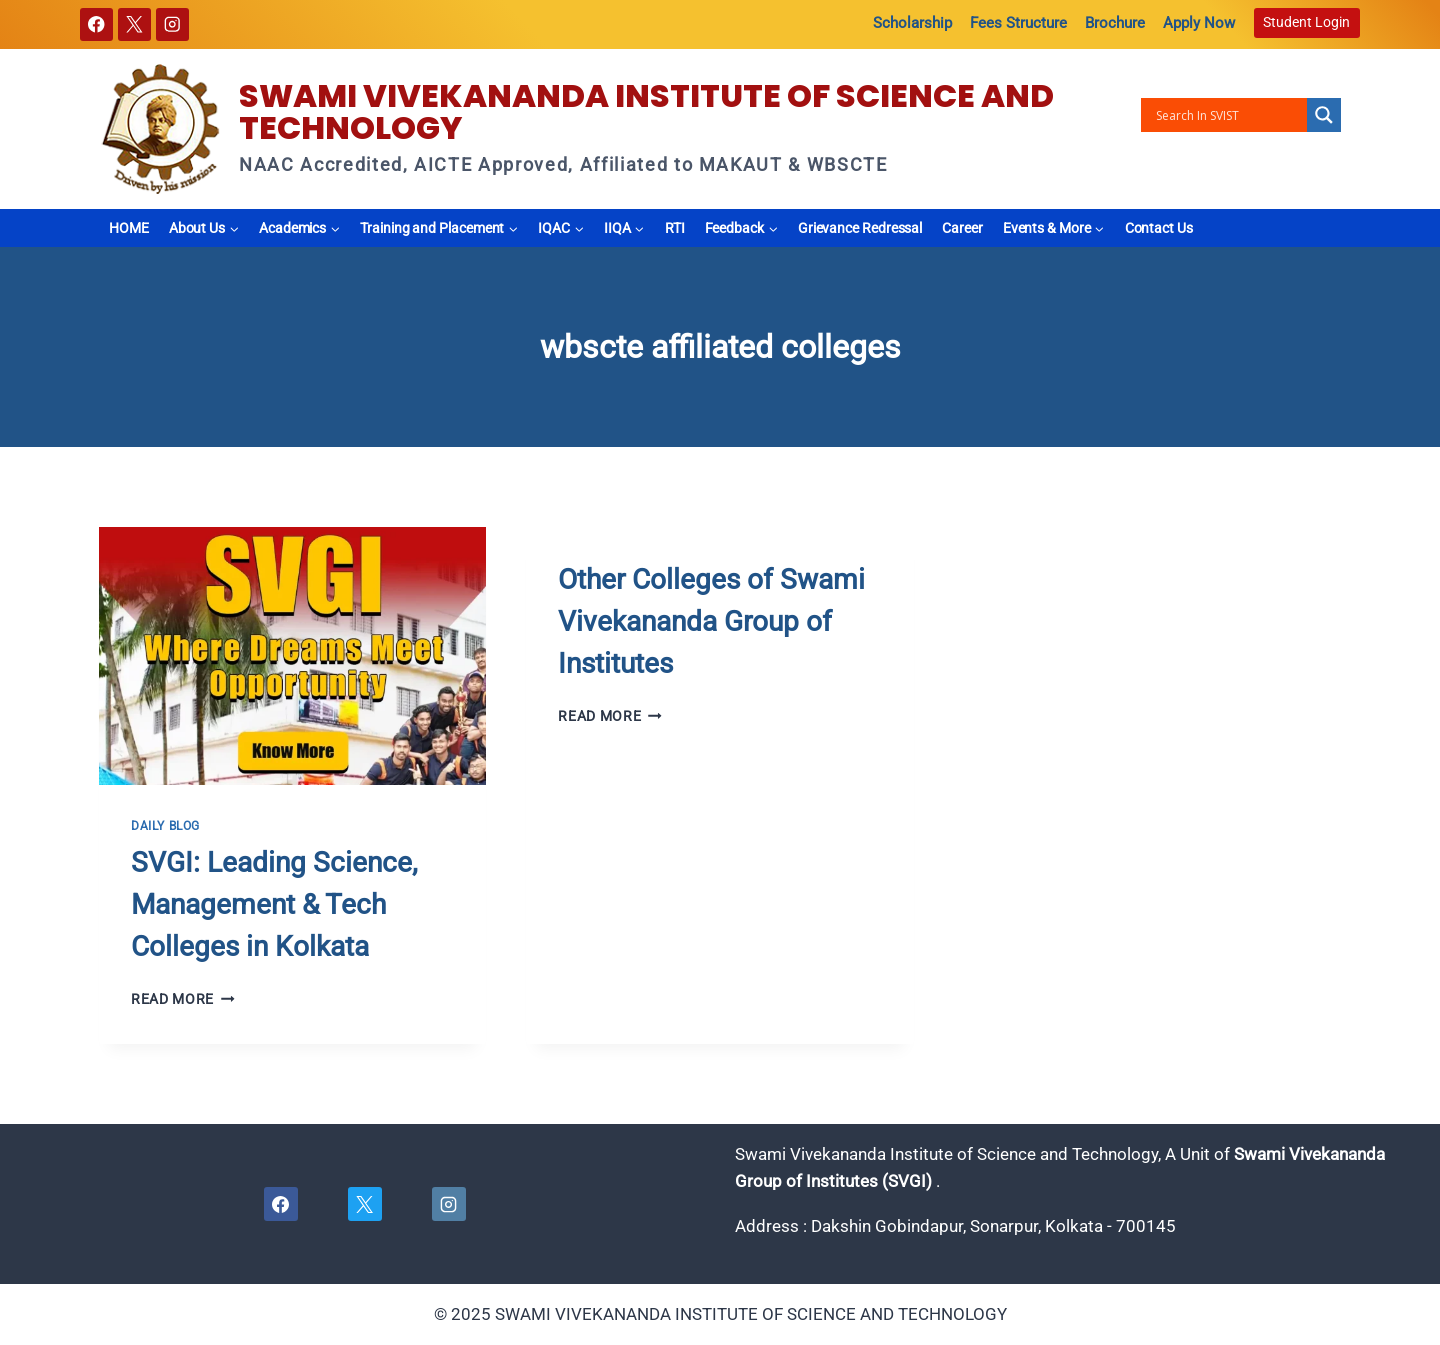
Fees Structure (1018, 23)
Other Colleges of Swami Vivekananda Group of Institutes (711, 621)
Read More (183, 999)
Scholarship (912, 23)
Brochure (1115, 23)
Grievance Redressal (860, 228)
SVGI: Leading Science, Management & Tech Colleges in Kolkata (274, 904)
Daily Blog (165, 826)
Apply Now (1199, 23)
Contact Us (1159, 228)
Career (962, 228)
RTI (675, 228)
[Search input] (1229, 115)
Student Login (1306, 22)
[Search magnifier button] (1324, 115)
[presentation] (292, 656)
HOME (129, 228)
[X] (134, 24)
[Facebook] (96, 24)
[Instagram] (172, 24)
